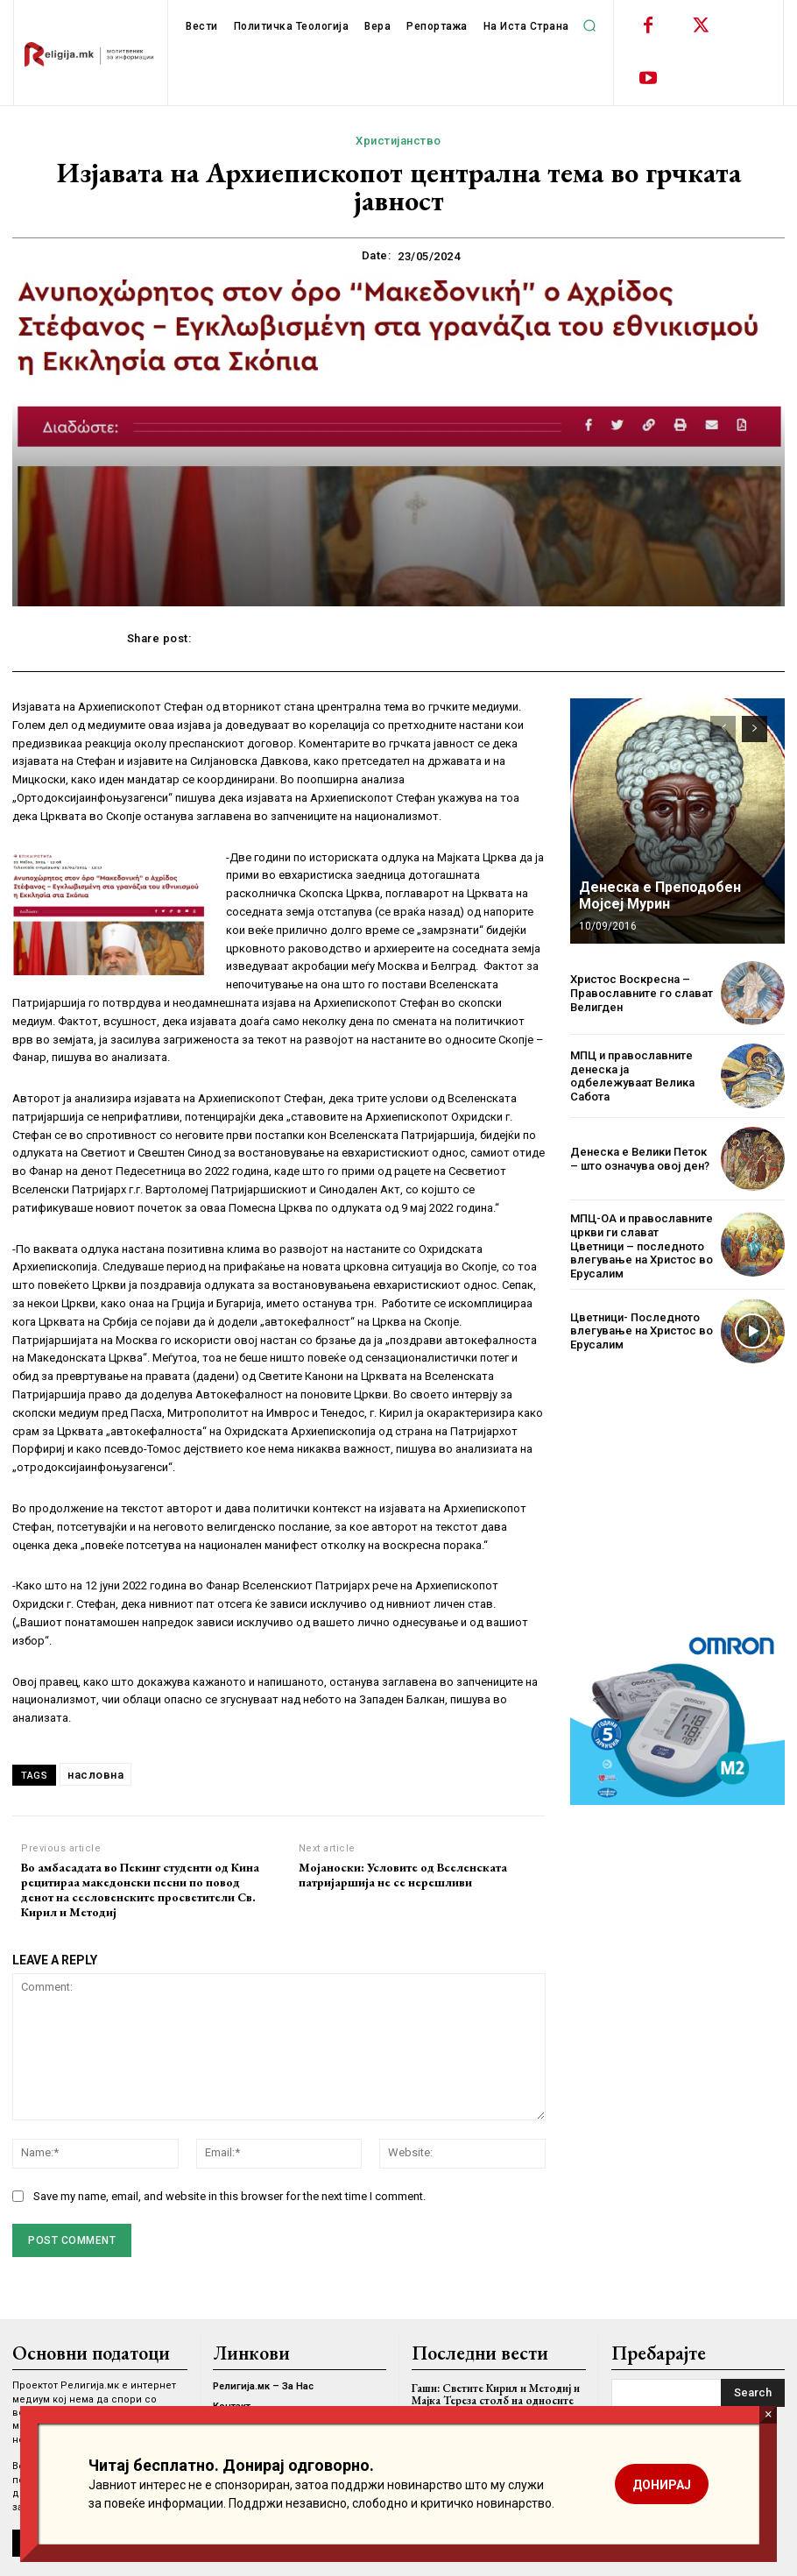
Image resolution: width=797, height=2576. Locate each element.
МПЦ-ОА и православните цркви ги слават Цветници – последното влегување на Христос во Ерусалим (641, 1245)
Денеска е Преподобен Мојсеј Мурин (660, 895)
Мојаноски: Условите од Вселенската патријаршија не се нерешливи (403, 1875)
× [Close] (768, 2414)
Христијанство (398, 141)
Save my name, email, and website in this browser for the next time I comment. (229, 2196)
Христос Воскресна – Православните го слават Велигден (641, 993)
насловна (95, 1774)
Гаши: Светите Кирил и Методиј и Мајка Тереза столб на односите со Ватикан (496, 2401)
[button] (590, 25)
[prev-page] (723, 729)
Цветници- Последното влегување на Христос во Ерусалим (641, 1331)
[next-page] (754, 729)
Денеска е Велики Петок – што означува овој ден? (639, 1158)
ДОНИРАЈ (661, 2485)
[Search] (753, 2393)
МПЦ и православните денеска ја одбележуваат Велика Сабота (632, 1076)
